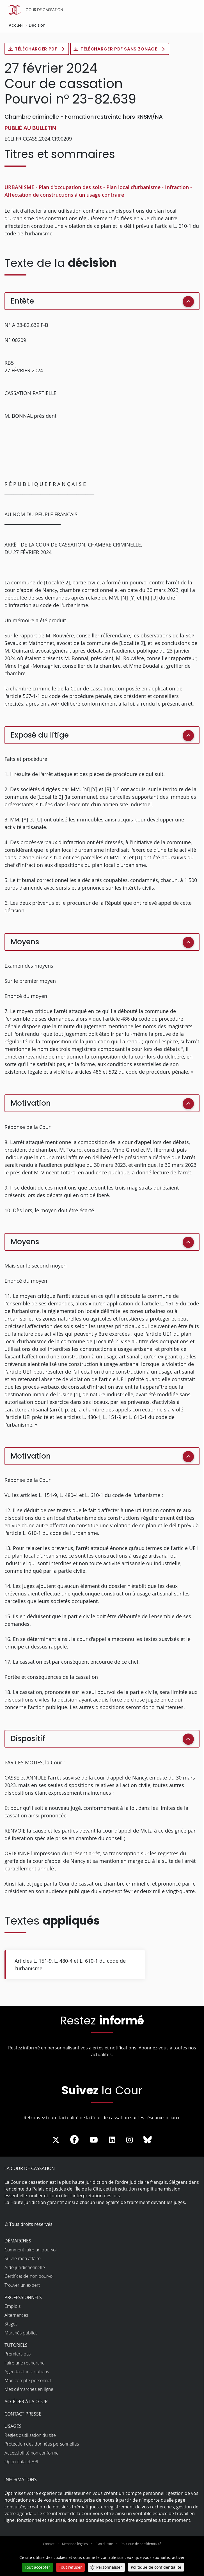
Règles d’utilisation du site (30, 2435)
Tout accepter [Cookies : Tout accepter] (37, 2567)
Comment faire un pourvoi (30, 2250)
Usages (13, 2426)
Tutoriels (15, 2345)
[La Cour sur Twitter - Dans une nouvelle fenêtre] (55, 2140)
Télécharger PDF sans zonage (121, 49)
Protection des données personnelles (41, 2444)
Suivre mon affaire (22, 2259)
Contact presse (22, 2414)
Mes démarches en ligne (28, 2389)
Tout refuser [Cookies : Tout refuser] (70, 2567)
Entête (22, 301)
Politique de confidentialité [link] (156, 2567)
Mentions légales (75, 2544)
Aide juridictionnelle (24, 2268)
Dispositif (28, 1739)
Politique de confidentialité (141, 2544)
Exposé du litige (40, 735)
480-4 (65, 1961)
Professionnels (23, 2298)
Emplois (12, 2306)
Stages (10, 2324)
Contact (48, 2544)
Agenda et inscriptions (26, 2372)
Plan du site (104, 2544)
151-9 (45, 1961)
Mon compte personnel (27, 2381)
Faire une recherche (24, 2363)
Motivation (31, 1103)
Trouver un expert (22, 2285)
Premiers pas (17, 2354)
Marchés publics (20, 2333)
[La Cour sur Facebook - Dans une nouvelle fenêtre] (74, 2139)
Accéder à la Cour (26, 2402)
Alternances (16, 2315)
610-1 (91, 1961)
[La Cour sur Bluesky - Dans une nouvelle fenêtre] (147, 2140)
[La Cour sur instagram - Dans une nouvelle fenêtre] (129, 2140)
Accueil (16, 25)
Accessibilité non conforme (31, 2453)
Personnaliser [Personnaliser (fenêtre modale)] (109, 2567)
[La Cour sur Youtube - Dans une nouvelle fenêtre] (94, 2140)
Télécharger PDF (37, 49)
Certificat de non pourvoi (29, 2276)
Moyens (25, 942)
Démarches (17, 2241)
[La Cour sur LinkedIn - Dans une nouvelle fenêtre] (112, 2140)
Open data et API (21, 2462)
